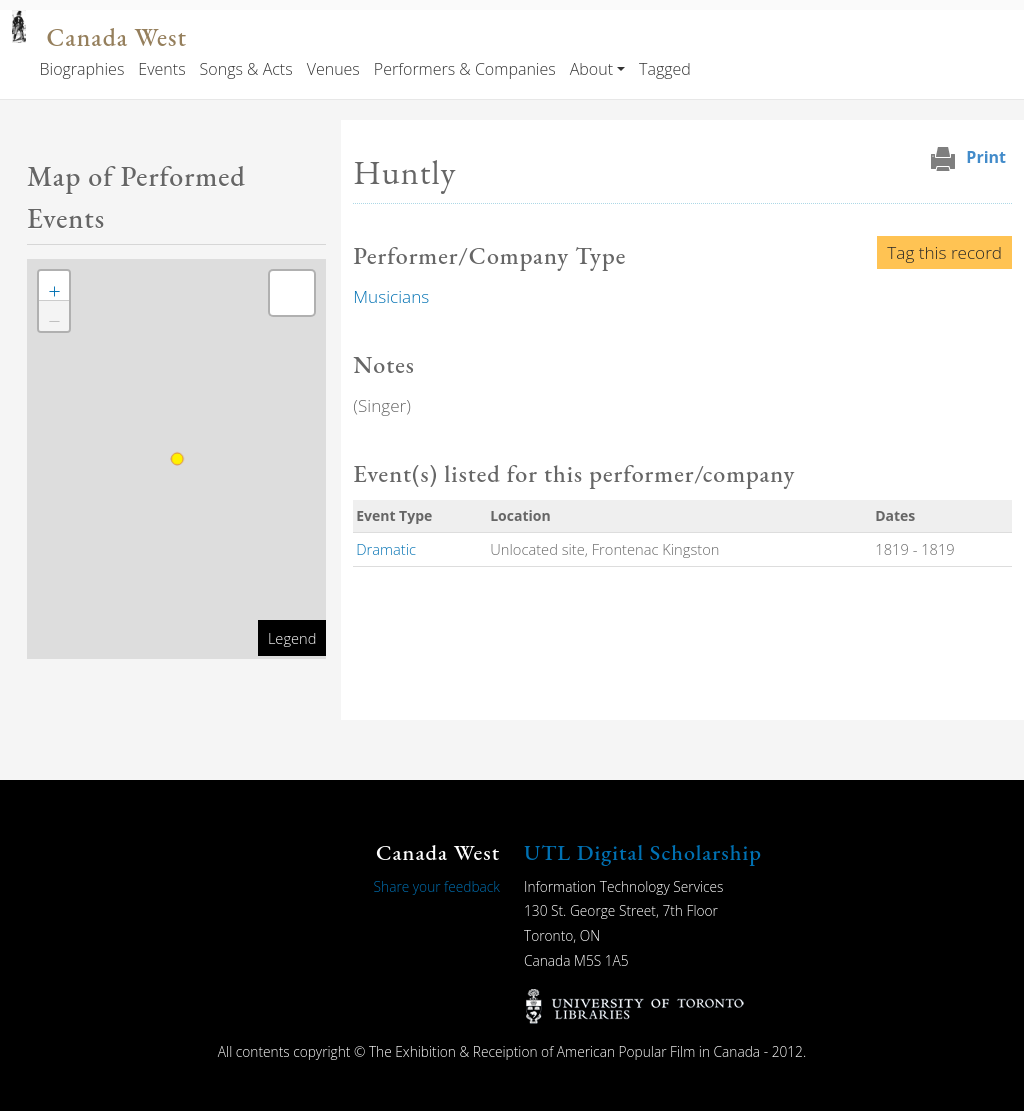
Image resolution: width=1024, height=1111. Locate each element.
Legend (292, 638)
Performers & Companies (465, 69)
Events (161, 69)
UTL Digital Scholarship (643, 852)
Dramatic (386, 549)
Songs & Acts (246, 69)
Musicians (391, 296)
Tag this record (944, 252)
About (591, 69)
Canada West (116, 37)
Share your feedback (437, 886)
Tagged (665, 69)
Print (986, 157)
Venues (333, 69)
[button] (54, 286)
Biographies (81, 69)
